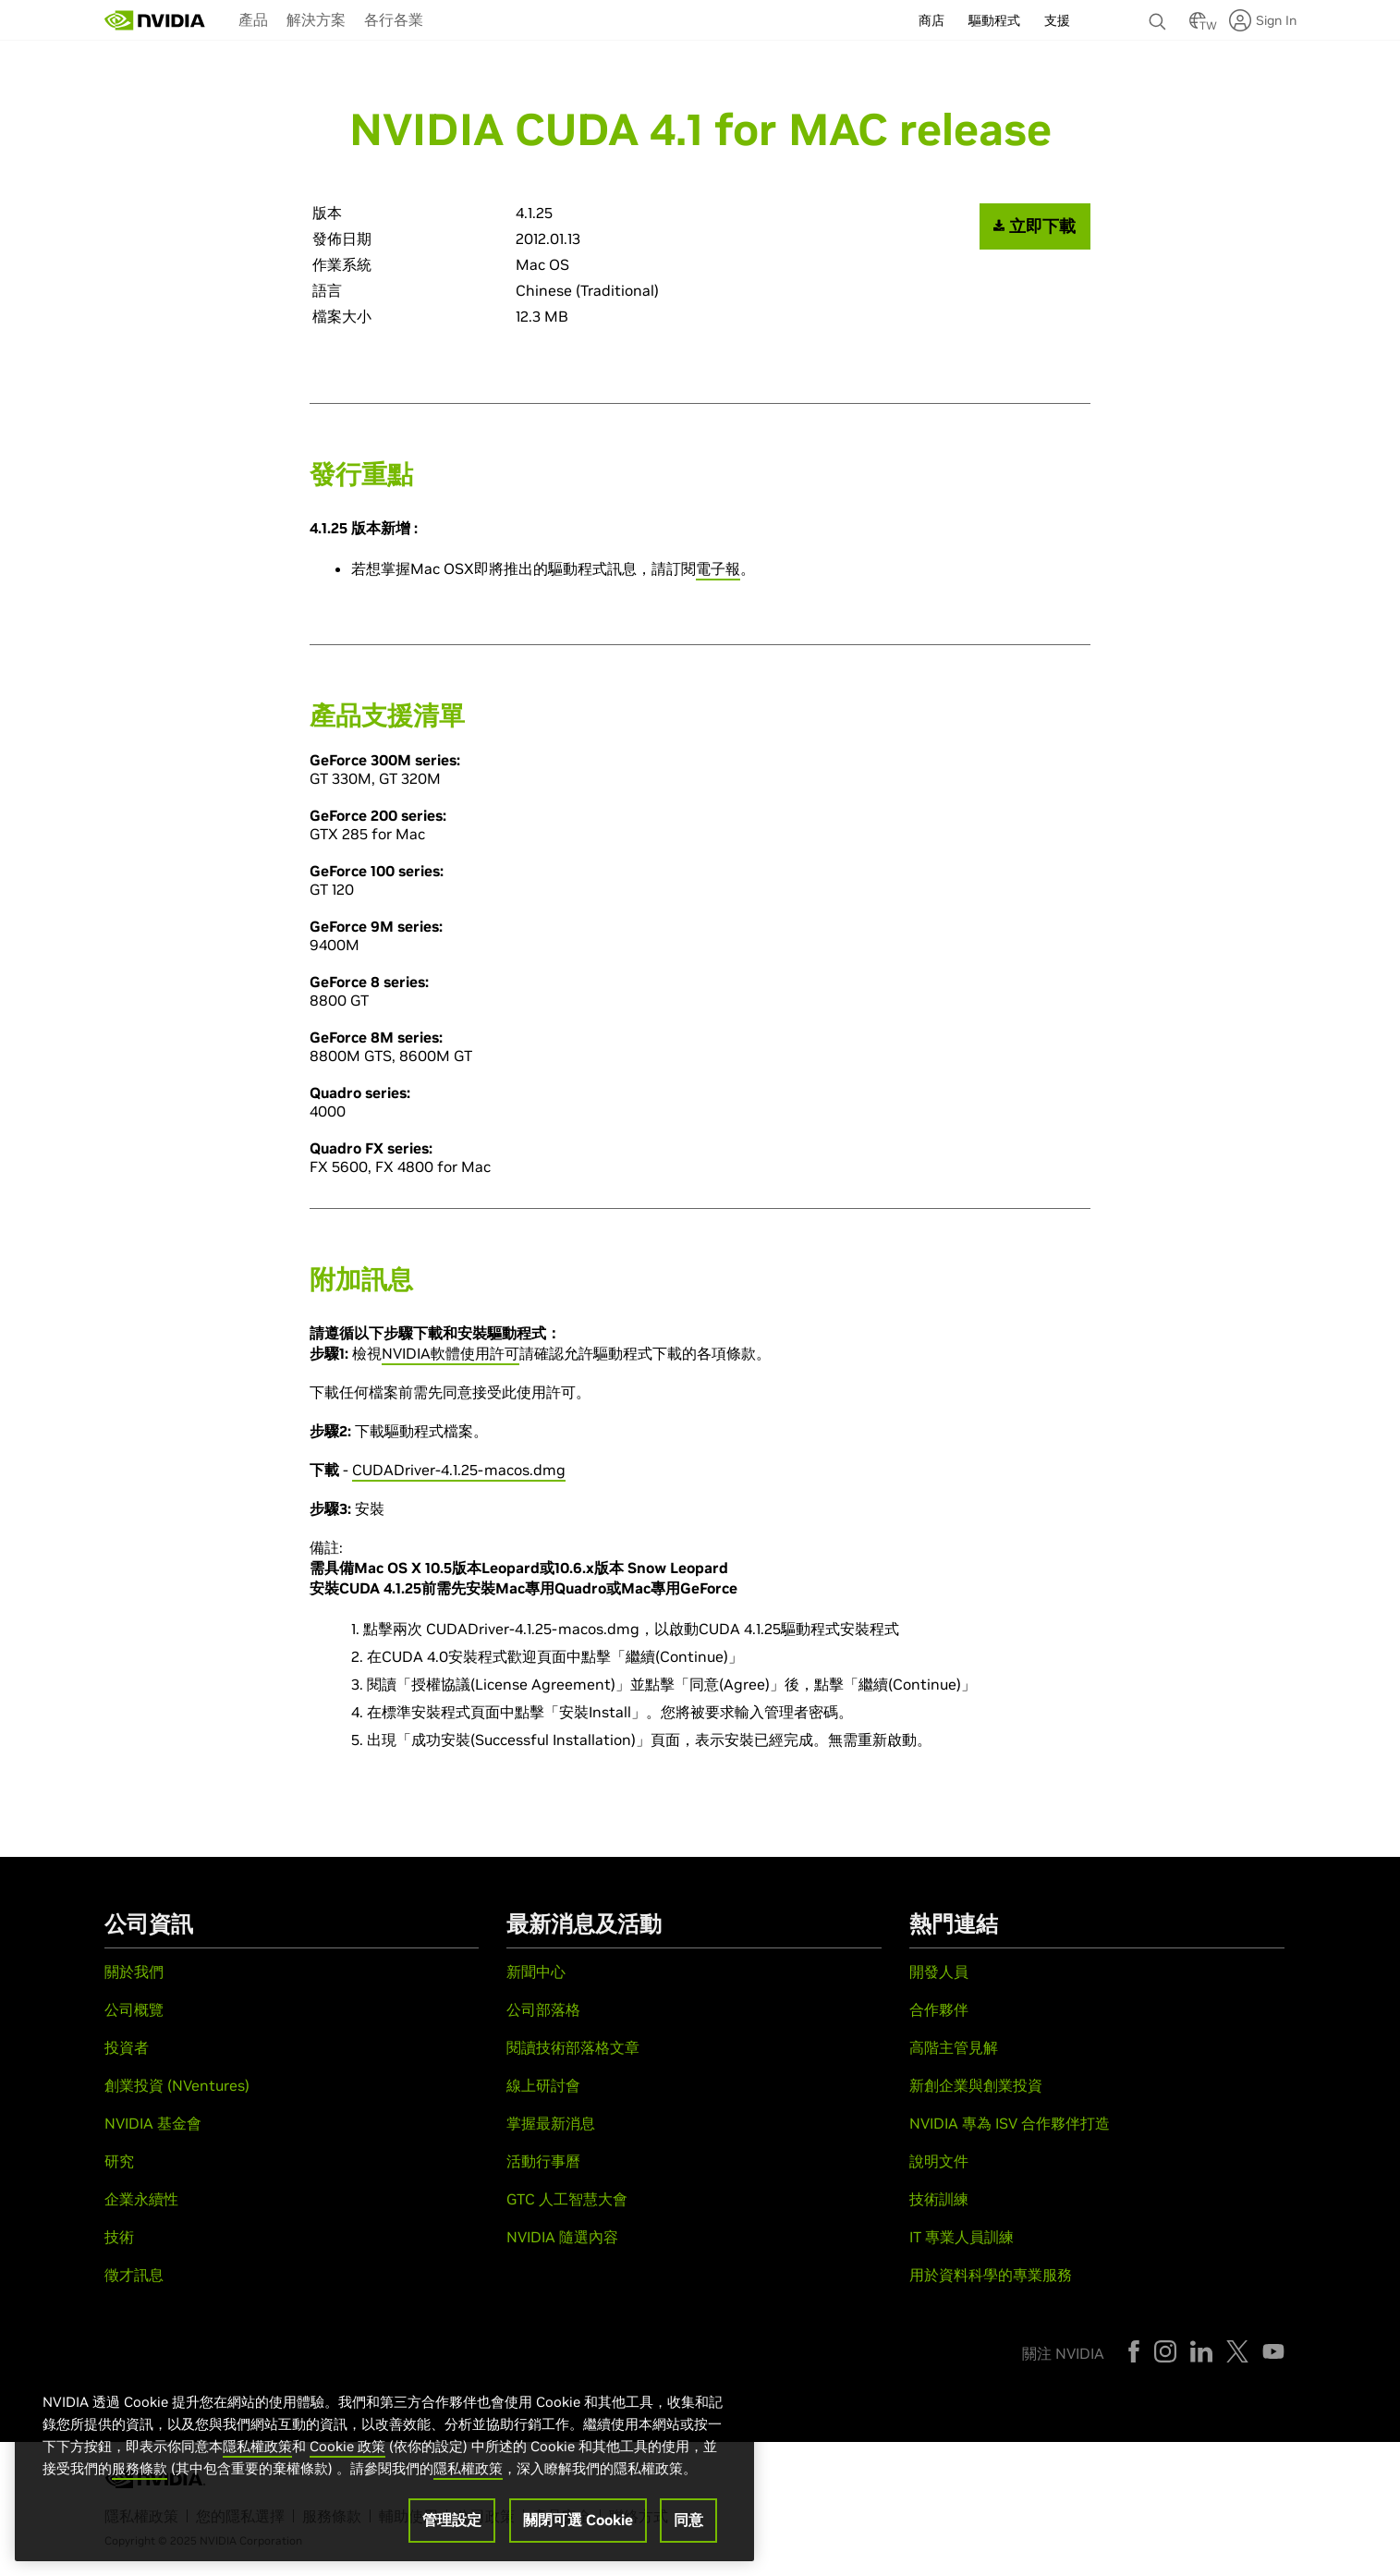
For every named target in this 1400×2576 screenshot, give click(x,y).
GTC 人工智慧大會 (566, 2199)
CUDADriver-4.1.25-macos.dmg (459, 1469)
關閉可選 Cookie (578, 2523)
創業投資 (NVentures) (177, 2085)
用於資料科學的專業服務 (990, 2274)
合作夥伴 (938, 2009)
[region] (384, 2461)
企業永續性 (141, 2199)
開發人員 (938, 1971)
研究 (119, 2161)
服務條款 (139, 2472)
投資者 (126, 2047)
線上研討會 (543, 2085)
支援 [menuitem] (1057, 20)
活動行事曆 (543, 2161)
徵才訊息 (134, 2274)
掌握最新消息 (550, 2123)
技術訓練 (938, 2199)
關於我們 (134, 1971)
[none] (1160, 13)
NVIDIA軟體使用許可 (450, 1353)
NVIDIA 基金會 (152, 2123)
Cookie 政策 (347, 2450)
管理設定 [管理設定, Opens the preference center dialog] (451, 2523)
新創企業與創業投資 (975, 2085)
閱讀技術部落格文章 (572, 2047)
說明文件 (938, 2161)
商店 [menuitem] (931, 20)
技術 (119, 2237)
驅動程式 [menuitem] (994, 20)
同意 (688, 2523)
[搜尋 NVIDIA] (1160, 16)
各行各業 (393, 19)
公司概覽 (134, 2009)
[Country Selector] (1198, 26)
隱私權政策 (257, 2450)
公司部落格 (543, 2009)
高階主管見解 (953, 2047)
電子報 (718, 568)
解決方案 (316, 19)
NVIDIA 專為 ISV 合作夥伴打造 (1009, 2123)
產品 (253, 19)
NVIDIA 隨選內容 (562, 2237)
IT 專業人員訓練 (961, 2237)
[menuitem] (253, 18)
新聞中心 (536, 1971)
